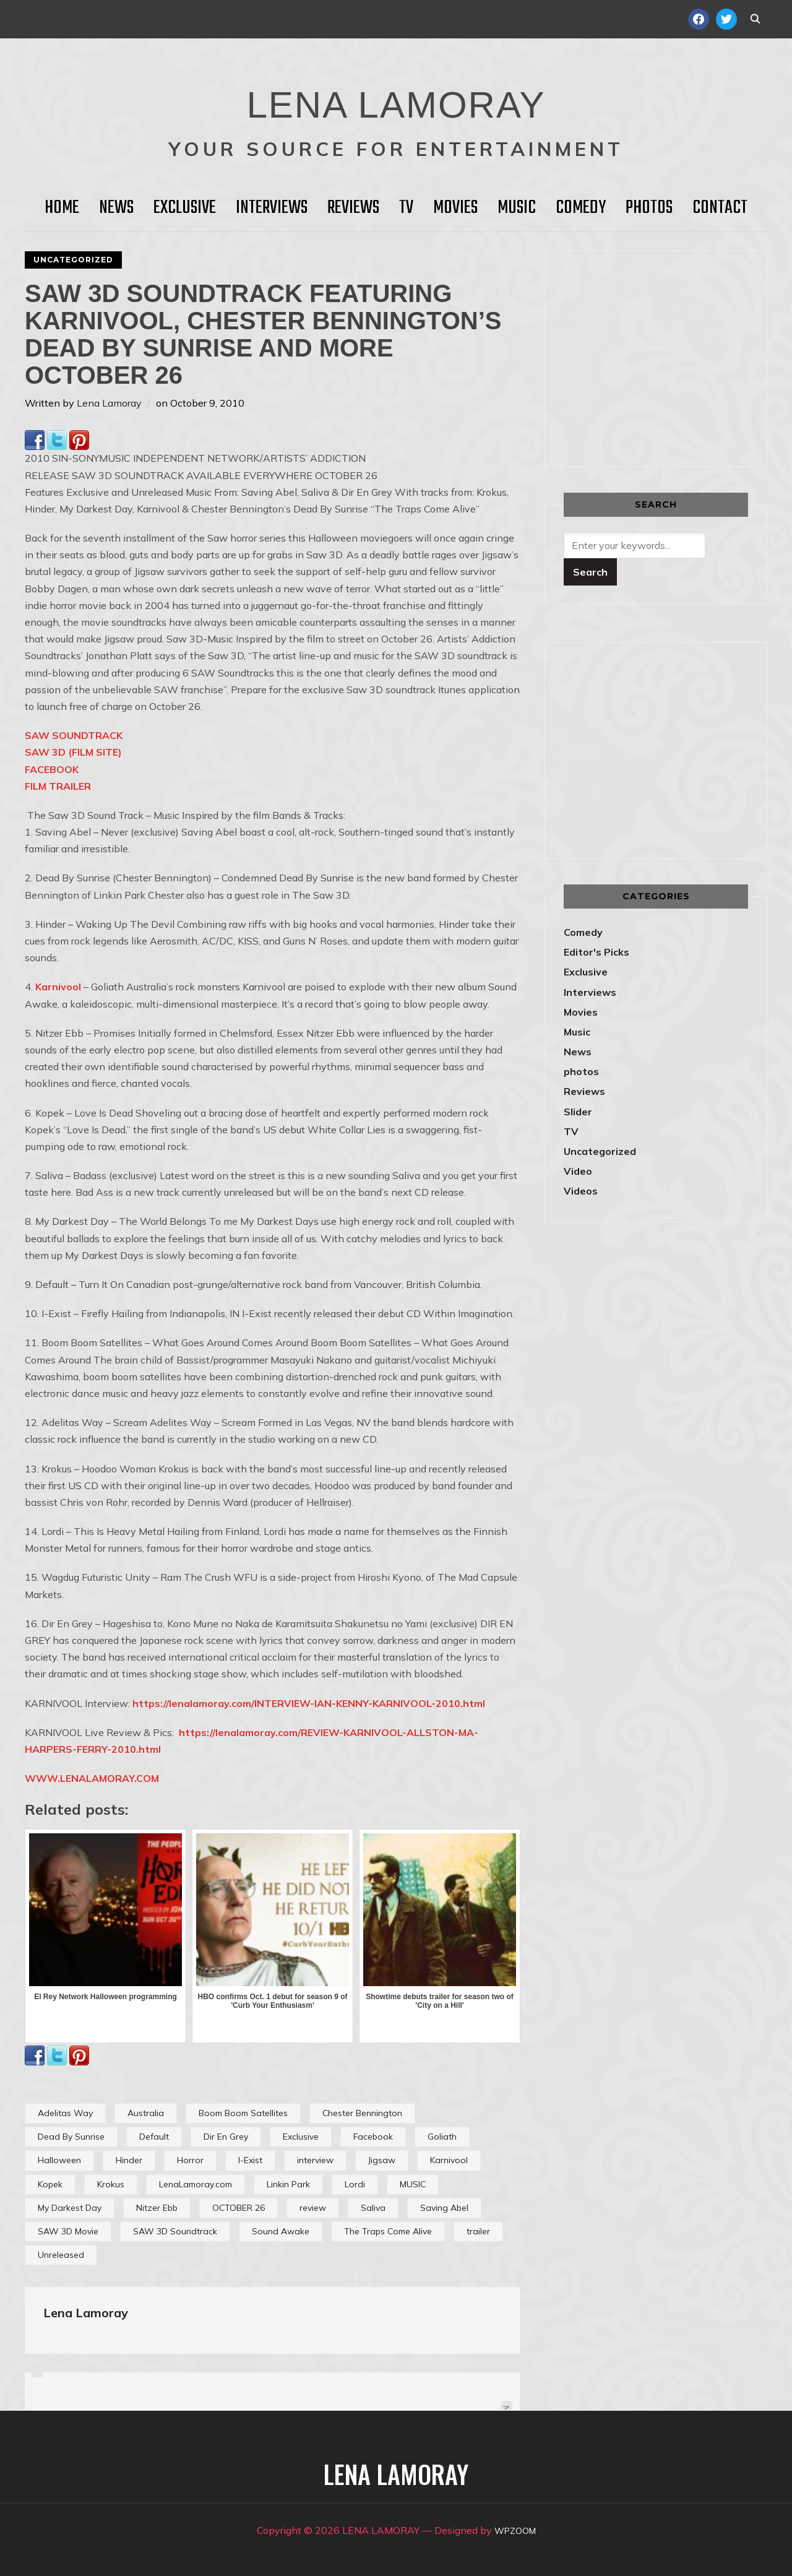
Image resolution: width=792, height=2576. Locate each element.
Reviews (353, 208)
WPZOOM (515, 2530)
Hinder (129, 2160)
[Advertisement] (668, 356)
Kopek (50, 2184)
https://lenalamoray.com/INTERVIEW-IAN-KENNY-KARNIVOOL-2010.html (308, 1703)
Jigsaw (381, 2160)
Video (578, 1171)
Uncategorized (73, 259)
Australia (145, 2113)
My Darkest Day (69, 2207)
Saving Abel (444, 2207)
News (116, 208)
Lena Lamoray (109, 403)
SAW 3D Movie (68, 2231)
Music (516, 208)
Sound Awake (280, 2231)
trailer (478, 2231)
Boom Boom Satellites (243, 2113)
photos (581, 1071)
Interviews (272, 208)
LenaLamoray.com (195, 2184)
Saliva (373, 2207)
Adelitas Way (65, 2113)
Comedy (581, 208)
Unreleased (61, 2254)
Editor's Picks (596, 952)
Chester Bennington (362, 2113)
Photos (649, 208)
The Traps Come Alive (388, 2231)
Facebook (373, 2136)
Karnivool (57, 986)
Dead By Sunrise (71, 2136)
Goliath (442, 2136)
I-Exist (250, 2160)
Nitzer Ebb (157, 2207)
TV (406, 208)
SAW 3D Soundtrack (175, 2231)
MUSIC (413, 2184)
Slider (578, 1111)
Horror (190, 2160)
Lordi (355, 2184)
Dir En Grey (226, 2136)
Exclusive (184, 208)
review (312, 2207)
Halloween (59, 2160)
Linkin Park (288, 2184)
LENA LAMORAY (396, 96)
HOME (62, 208)
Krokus (110, 2184)
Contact (719, 208)
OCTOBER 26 (238, 2207)
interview (315, 2160)
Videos (581, 1191)
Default (154, 2136)
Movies (455, 208)
